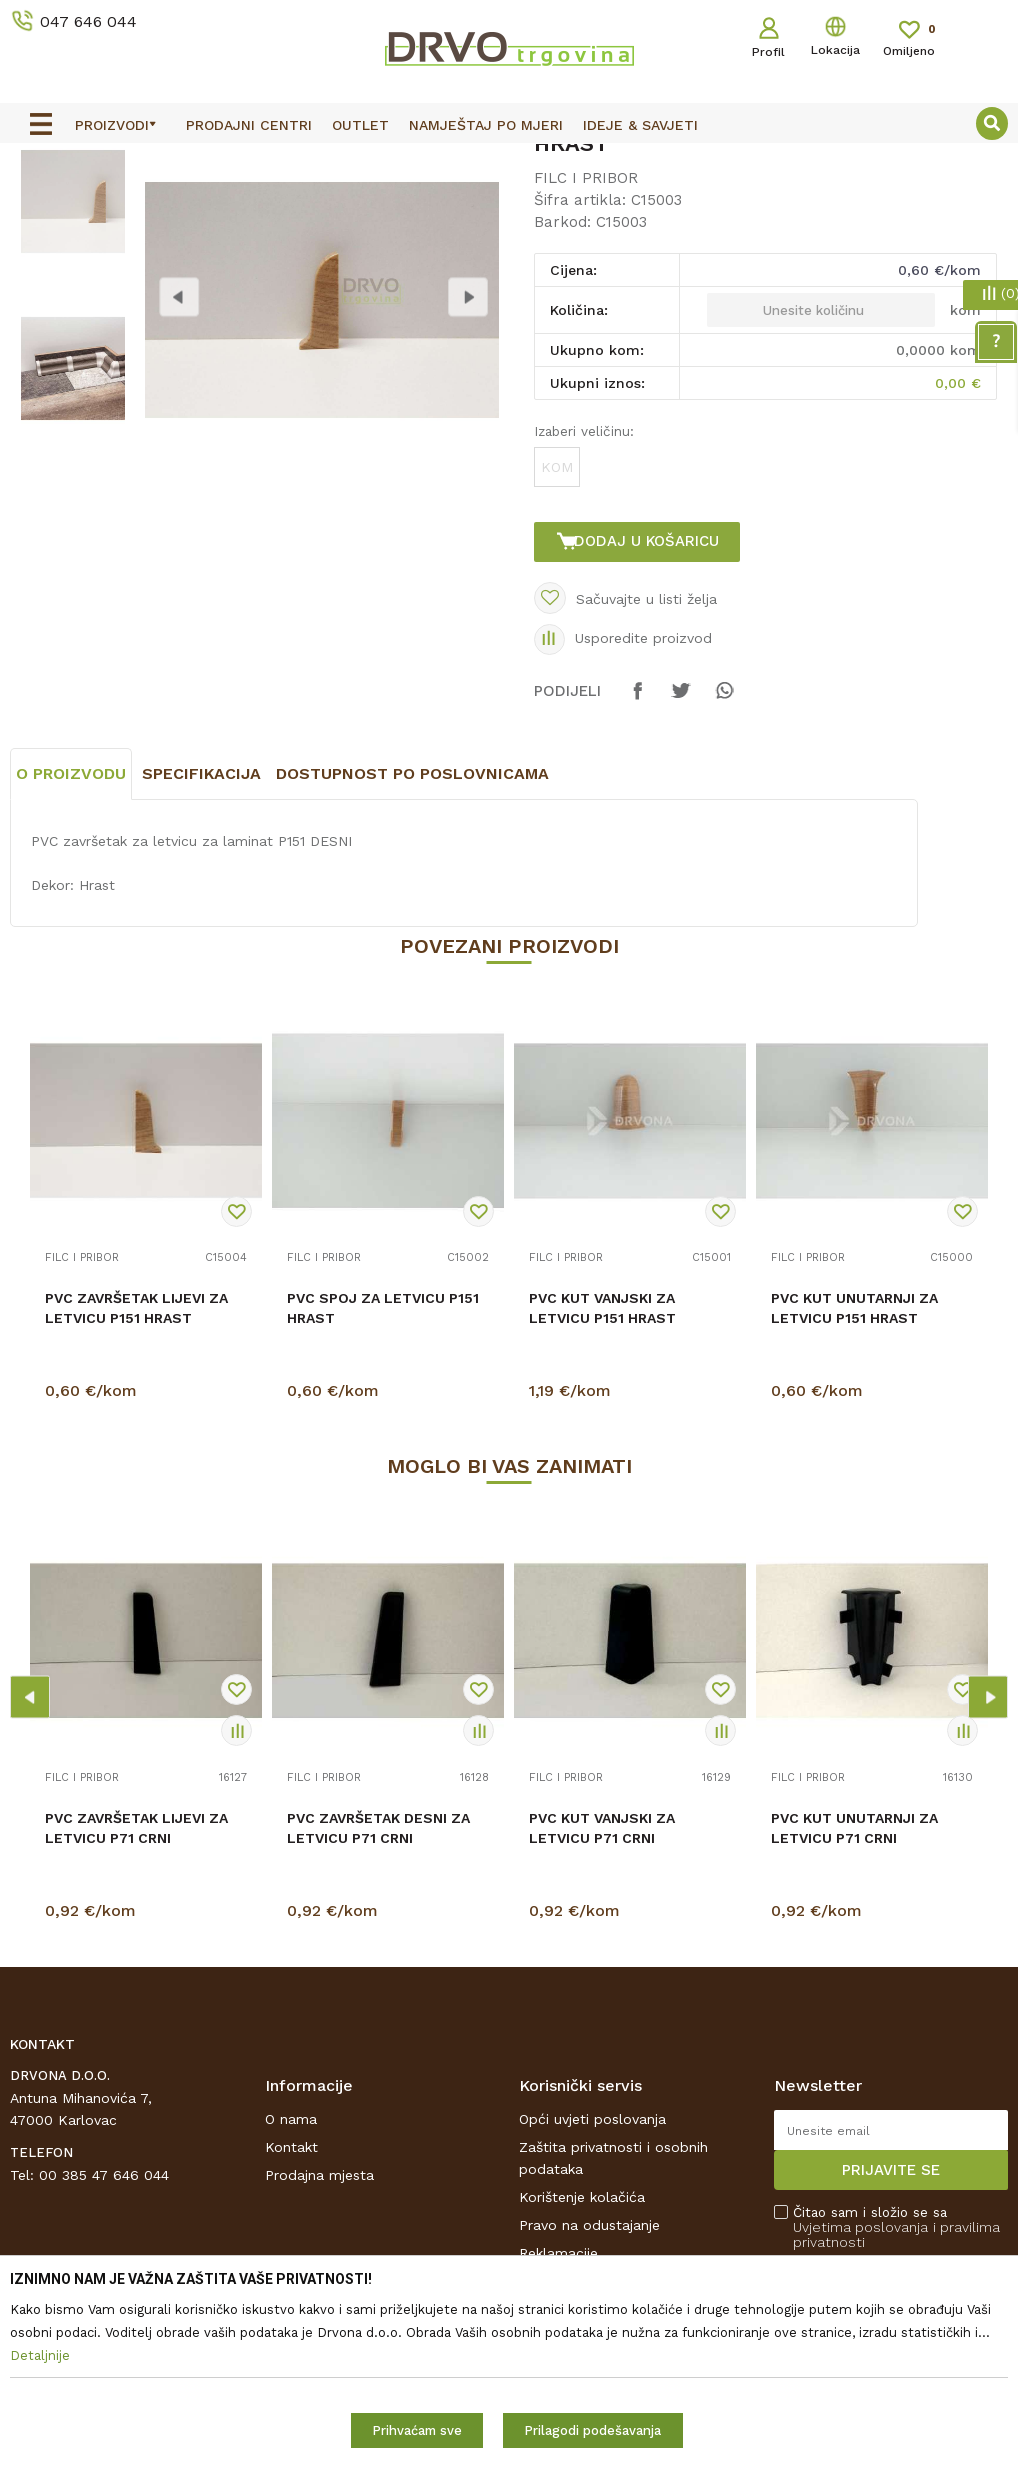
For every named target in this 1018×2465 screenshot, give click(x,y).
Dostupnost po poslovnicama (412, 981)
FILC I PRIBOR (251, 205)
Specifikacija (201, 981)
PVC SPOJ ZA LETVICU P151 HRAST (383, 1516)
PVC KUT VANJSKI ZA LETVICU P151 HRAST (602, 1516)
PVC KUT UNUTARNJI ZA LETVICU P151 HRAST (854, 1516)
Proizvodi (39, 205)
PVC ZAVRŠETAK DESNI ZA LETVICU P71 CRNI (378, 2036)
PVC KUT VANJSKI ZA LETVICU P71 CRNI (602, 2036)
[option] (509, 161)
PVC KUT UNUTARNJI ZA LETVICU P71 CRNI (854, 2036)
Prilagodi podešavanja (592, 2430)
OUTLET (506, 162)
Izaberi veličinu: (582, 600)
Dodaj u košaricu (650, 710)
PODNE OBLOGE (137, 205)
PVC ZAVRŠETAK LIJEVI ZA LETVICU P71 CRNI (136, 2036)
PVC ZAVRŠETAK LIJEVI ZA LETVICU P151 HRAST (136, 1516)
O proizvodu (71, 981)
